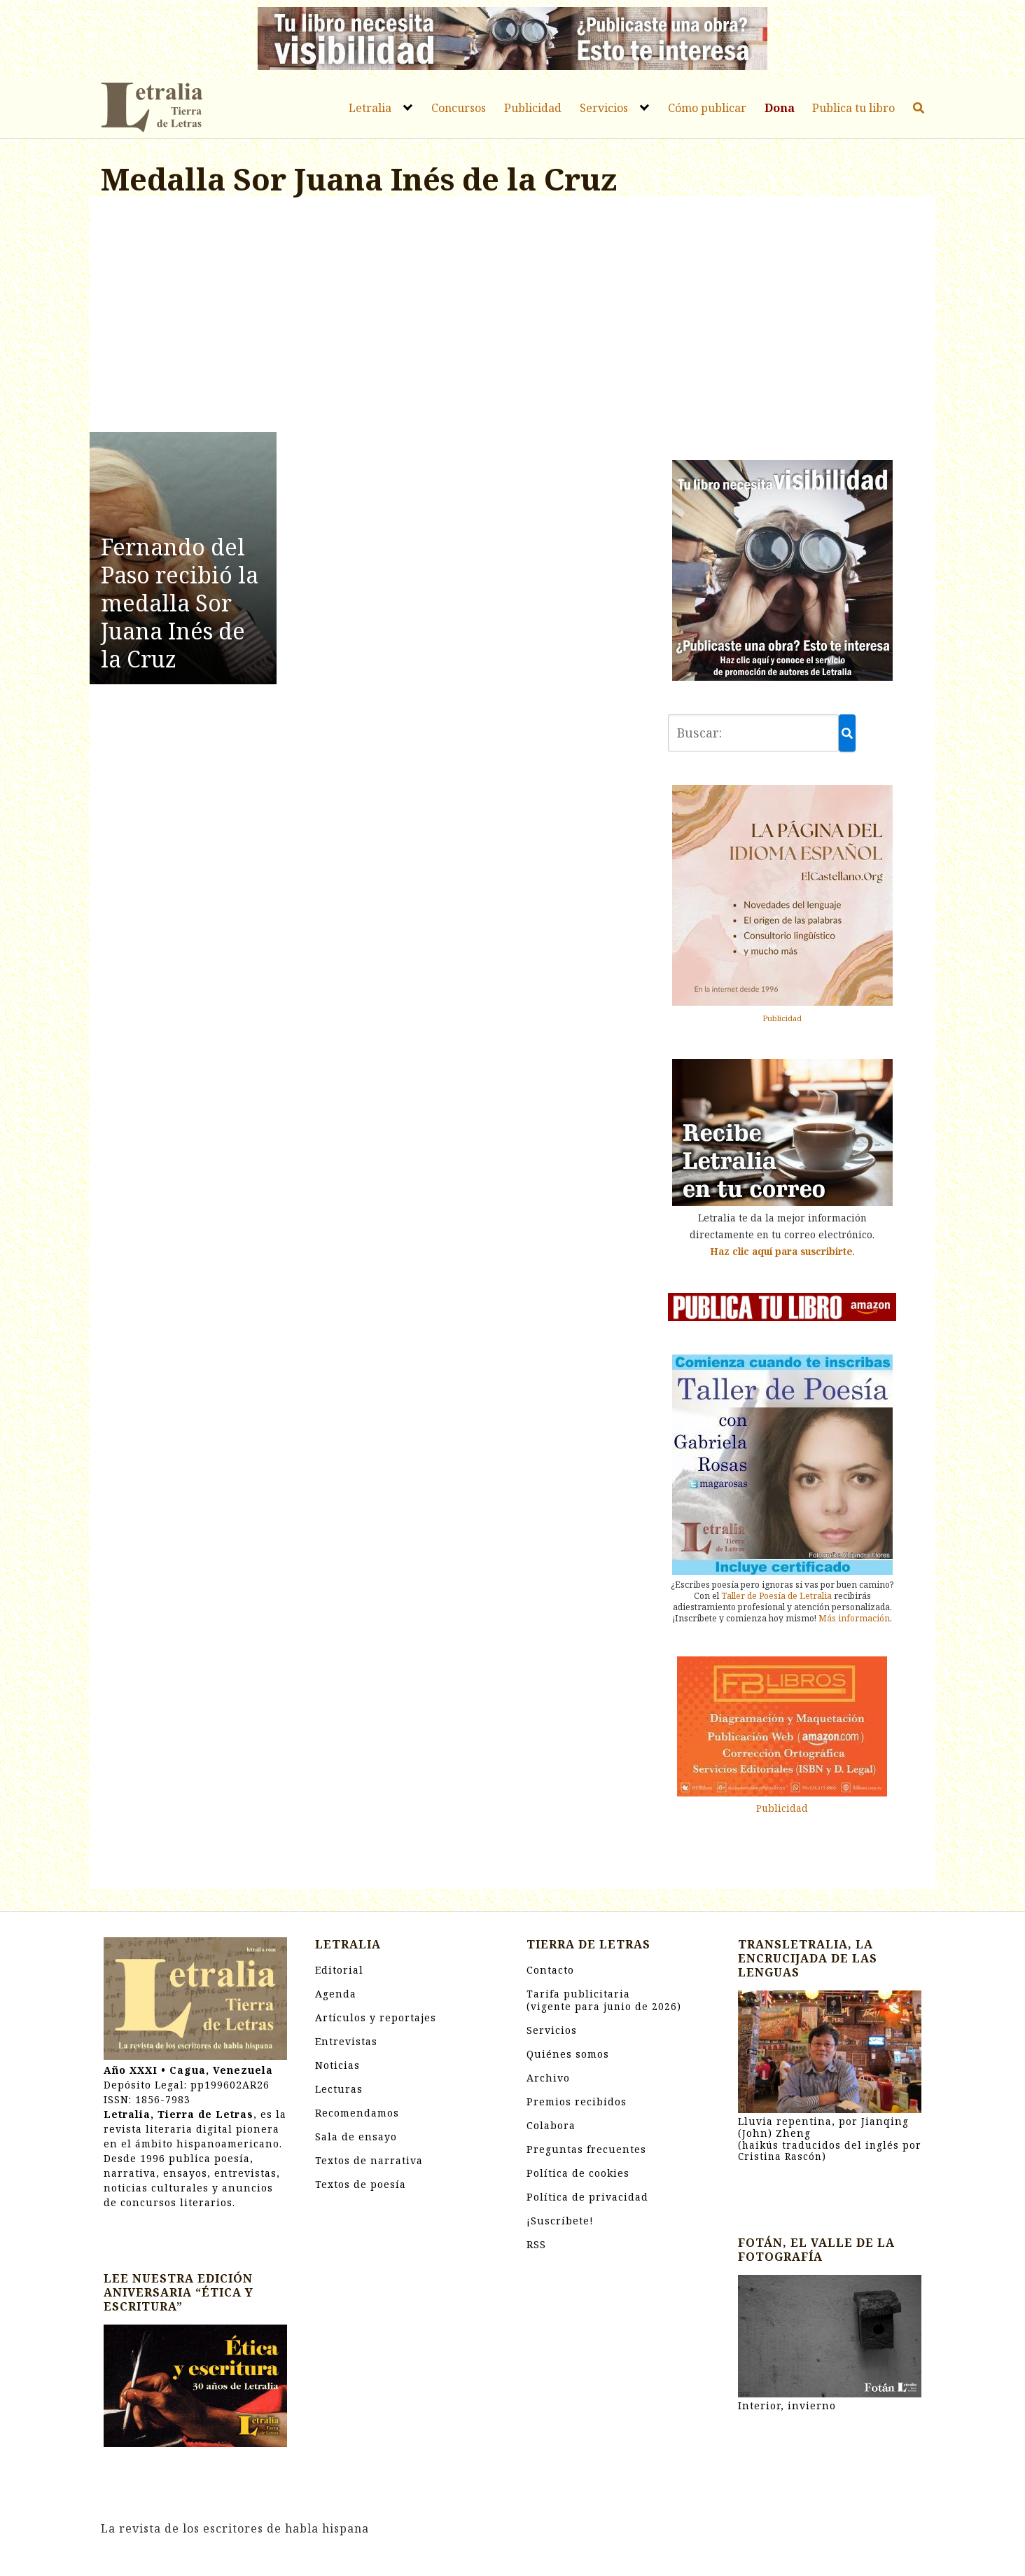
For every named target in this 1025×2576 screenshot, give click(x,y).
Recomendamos (357, 2112)
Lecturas (339, 2089)
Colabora (551, 2125)
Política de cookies (578, 2173)
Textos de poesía (360, 2184)
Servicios (604, 108)
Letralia (370, 108)
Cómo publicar (707, 108)
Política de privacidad (587, 2196)
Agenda (335, 1993)
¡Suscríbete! (560, 2220)
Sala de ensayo (356, 2136)
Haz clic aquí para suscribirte (781, 1251)
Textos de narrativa (369, 2160)
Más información (854, 1618)
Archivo (548, 2077)
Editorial (339, 1969)
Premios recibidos (577, 2101)
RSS (536, 2244)
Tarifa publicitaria (604, 2000)
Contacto (550, 1969)
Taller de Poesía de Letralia (776, 1596)
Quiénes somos (568, 2054)
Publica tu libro (853, 108)
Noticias (337, 2065)
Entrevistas (346, 2041)
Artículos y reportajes (375, 2017)
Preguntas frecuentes (586, 2149)
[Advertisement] (370, 317)
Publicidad (533, 108)
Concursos (458, 108)
